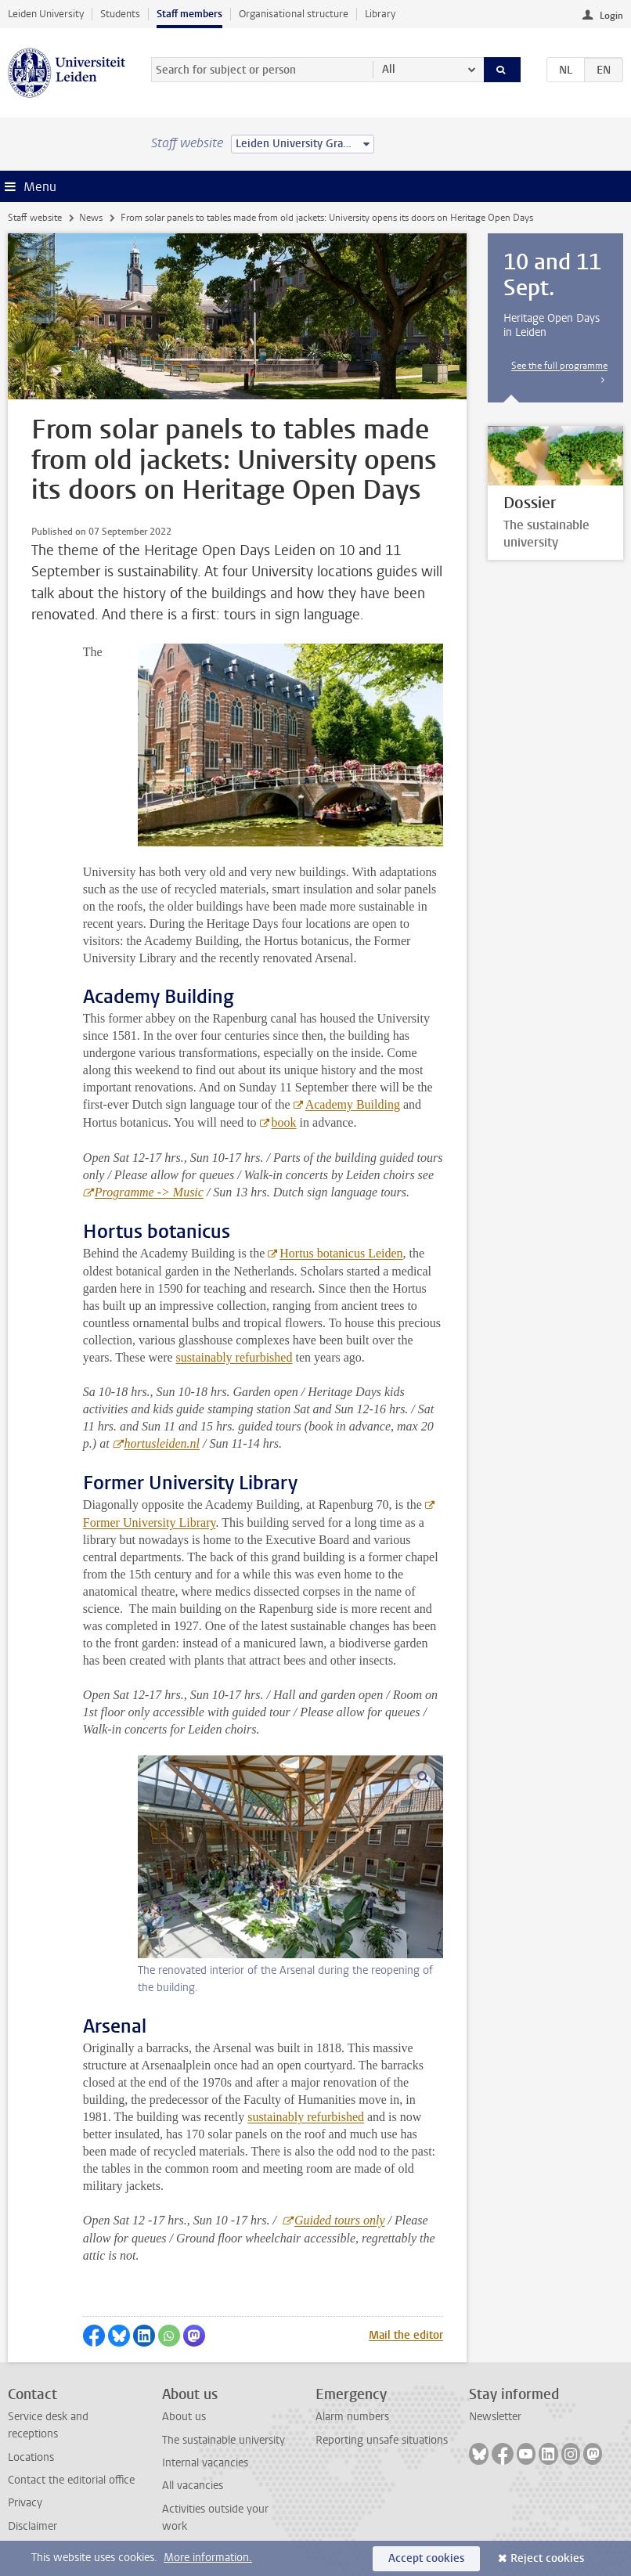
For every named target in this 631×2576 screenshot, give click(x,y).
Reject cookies (547, 2558)
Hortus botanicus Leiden (340, 1253)
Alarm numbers (352, 2416)
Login (611, 15)
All (388, 69)
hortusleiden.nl (162, 1443)
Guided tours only (339, 2220)
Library (380, 13)
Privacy (25, 2502)
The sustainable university (223, 2440)
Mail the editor (406, 2335)
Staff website (35, 217)
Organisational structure (293, 13)
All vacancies (192, 2485)
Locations (31, 2457)
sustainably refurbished (234, 1357)
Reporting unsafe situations (382, 2440)
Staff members (189, 13)
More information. (208, 2557)
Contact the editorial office (71, 2480)
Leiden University (46, 13)
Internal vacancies (205, 2462)
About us (184, 2416)
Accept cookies (426, 2558)
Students (120, 13)
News (91, 217)
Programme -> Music (149, 1192)
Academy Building (352, 1104)
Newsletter (495, 2416)
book (284, 1122)
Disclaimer (32, 2526)
